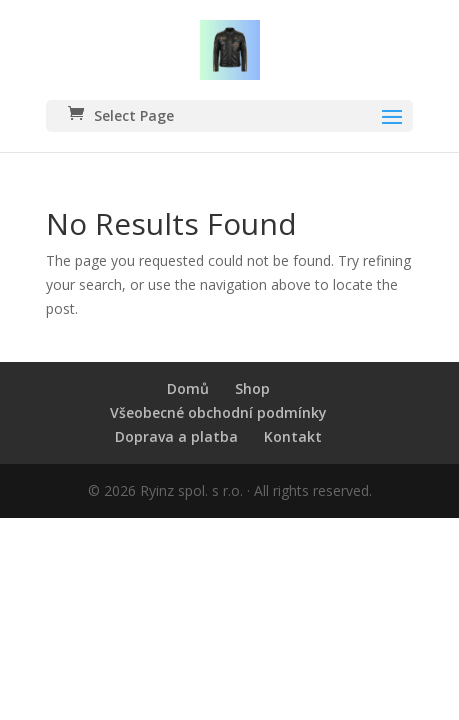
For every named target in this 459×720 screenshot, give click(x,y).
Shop (252, 388)
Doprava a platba (176, 436)
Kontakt (293, 436)
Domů (188, 388)
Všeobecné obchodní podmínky (218, 412)
